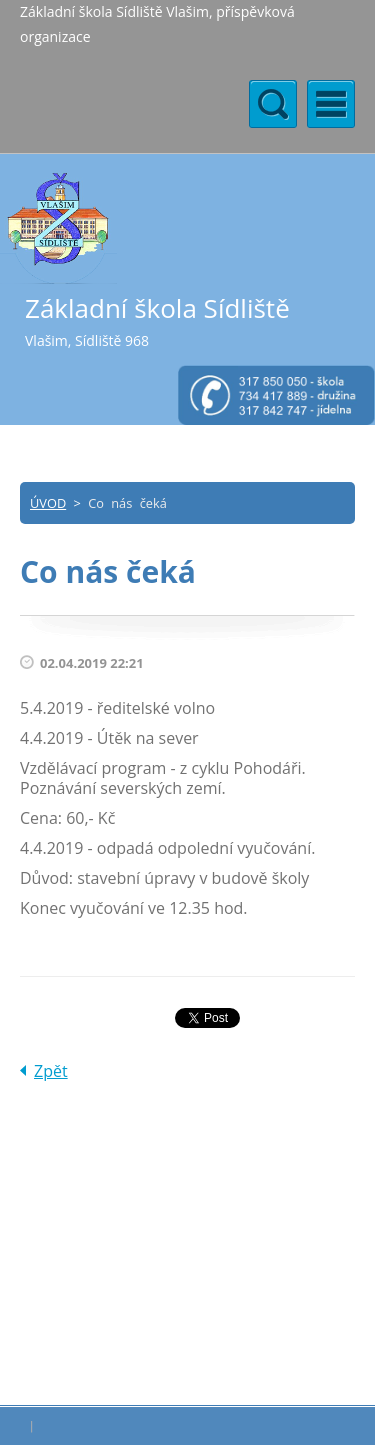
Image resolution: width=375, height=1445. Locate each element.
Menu (331, 104)
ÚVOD (48, 503)
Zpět (51, 1071)
